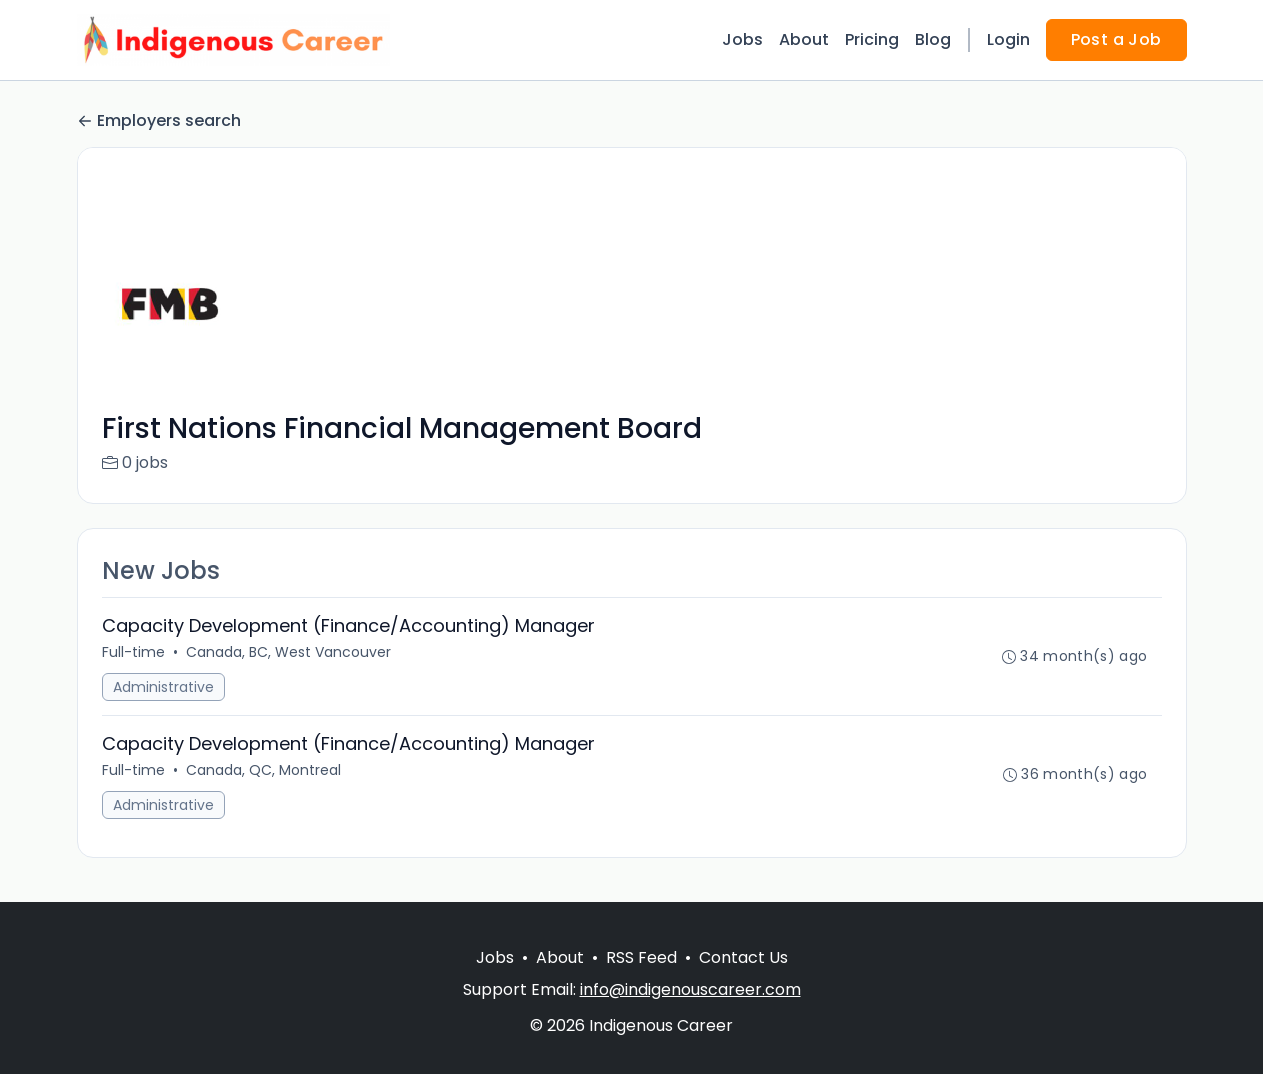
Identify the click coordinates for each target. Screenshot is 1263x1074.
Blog (933, 39)
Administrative (163, 687)
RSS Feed (641, 957)
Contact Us (743, 957)
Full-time (133, 652)
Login (1008, 39)
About (804, 39)
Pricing (872, 39)
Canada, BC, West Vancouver (288, 652)
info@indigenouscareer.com (690, 989)
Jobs (742, 39)
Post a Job (1116, 39)
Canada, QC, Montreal (263, 770)
